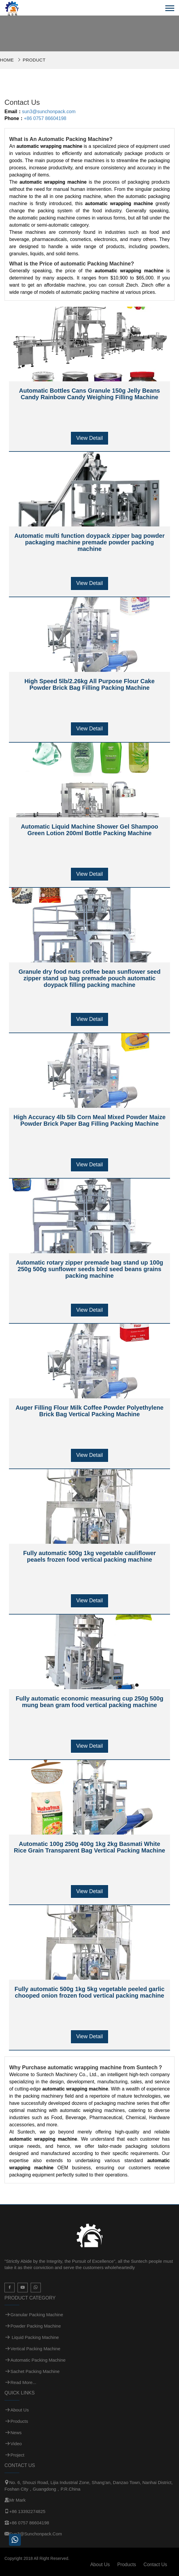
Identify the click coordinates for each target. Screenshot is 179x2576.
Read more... (23, 2382)
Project (17, 2454)
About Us (19, 2409)
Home (7, 59)
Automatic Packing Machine (38, 2360)
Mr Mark (17, 2500)
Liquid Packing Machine (34, 2337)
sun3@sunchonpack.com (49, 111)
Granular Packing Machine (36, 2314)
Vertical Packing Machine (35, 2348)
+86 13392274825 (27, 2511)
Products (19, 2421)
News (16, 2432)
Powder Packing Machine (35, 2325)
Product (34, 59)
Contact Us (155, 2564)
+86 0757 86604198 (45, 118)
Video (16, 2443)
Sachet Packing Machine (35, 2371)
